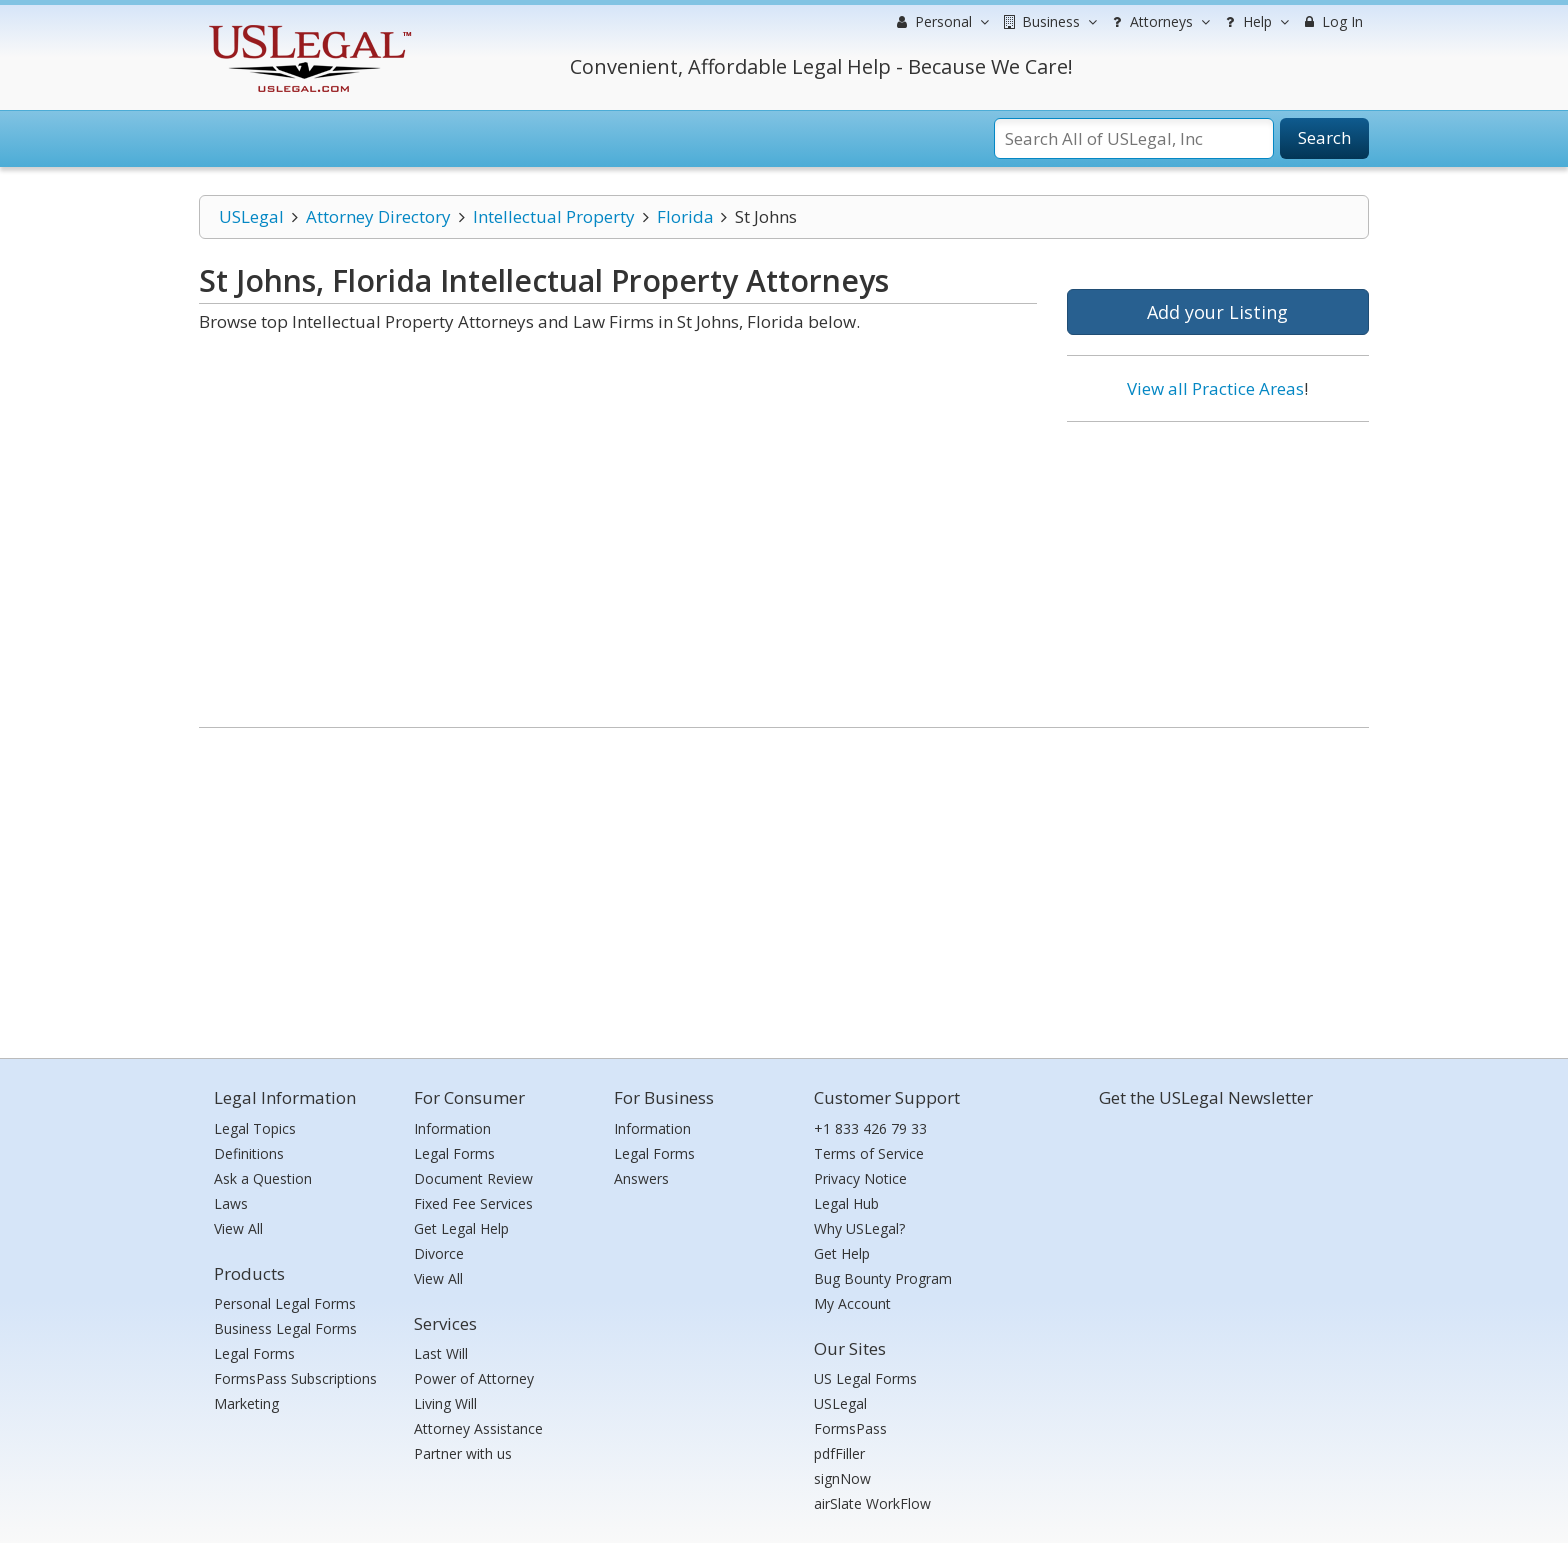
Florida (685, 216)
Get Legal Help (461, 1228)
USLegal (251, 216)
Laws (231, 1203)
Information (452, 1128)
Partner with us (463, 1453)
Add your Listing (1217, 312)
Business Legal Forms (285, 1328)
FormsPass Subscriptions (295, 1378)
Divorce (439, 1253)
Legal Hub (846, 1203)
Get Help (842, 1253)
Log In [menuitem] (1331, 21)
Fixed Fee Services (473, 1203)
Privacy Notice (860, 1178)
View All (238, 1228)
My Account (852, 1303)
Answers (641, 1178)
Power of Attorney (474, 1378)
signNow (842, 1478)
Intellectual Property (554, 216)
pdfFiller (839, 1453)
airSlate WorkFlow (872, 1503)
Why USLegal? (859, 1228)
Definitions (249, 1153)
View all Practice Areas (1215, 388)
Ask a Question (263, 1178)
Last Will (441, 1353)
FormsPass (850, 1428)
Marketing (246, 1403)
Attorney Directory (378, 216)
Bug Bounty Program (883, 1278)
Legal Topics (255, 1128)
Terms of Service (869, 1153)
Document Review (473, 1178)
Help (1254, 22)
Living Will (445, 1403)
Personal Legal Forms (285, 1303)
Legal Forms (254, 1353)
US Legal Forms (865, 1378)
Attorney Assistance (478, 1428)
